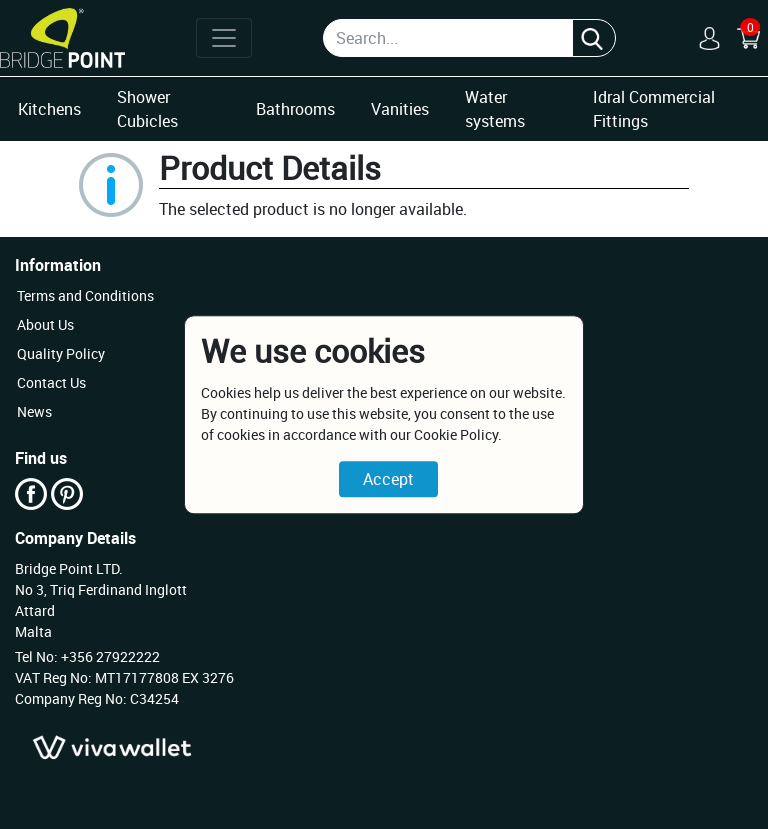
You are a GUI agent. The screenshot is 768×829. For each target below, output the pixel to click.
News (34, 411)
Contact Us (51, 382)
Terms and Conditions (85, 295)
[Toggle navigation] (224, 38)
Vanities (400, 109)
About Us (45, 324)
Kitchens (49, 109)
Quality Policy (61, 353)
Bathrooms (295, 109)
